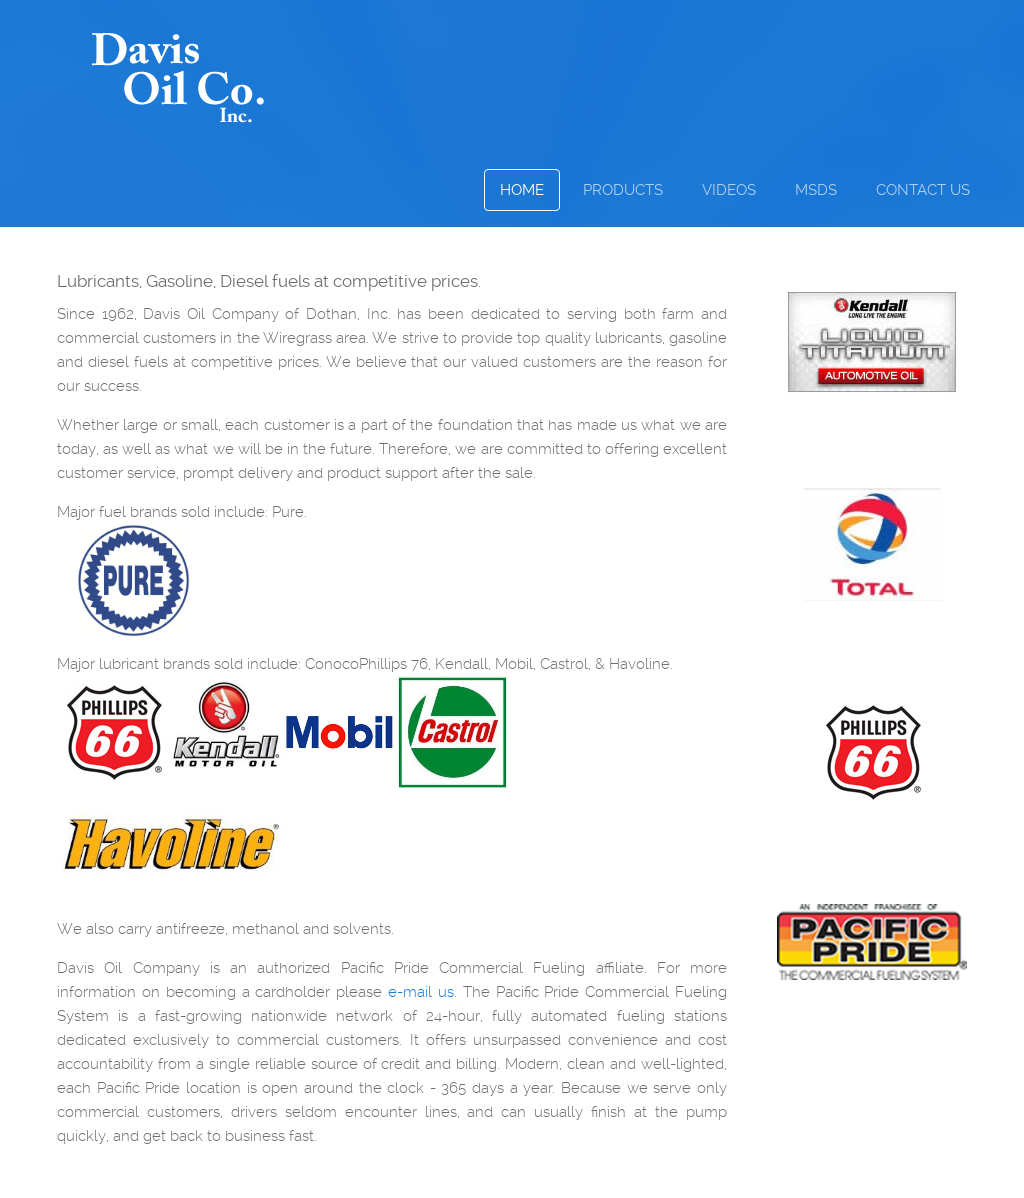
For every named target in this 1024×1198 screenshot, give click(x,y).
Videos (729, 190)
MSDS (816, 190)
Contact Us (923, 190)
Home (522, 190)
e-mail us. (422, 992)
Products (623, 190)
